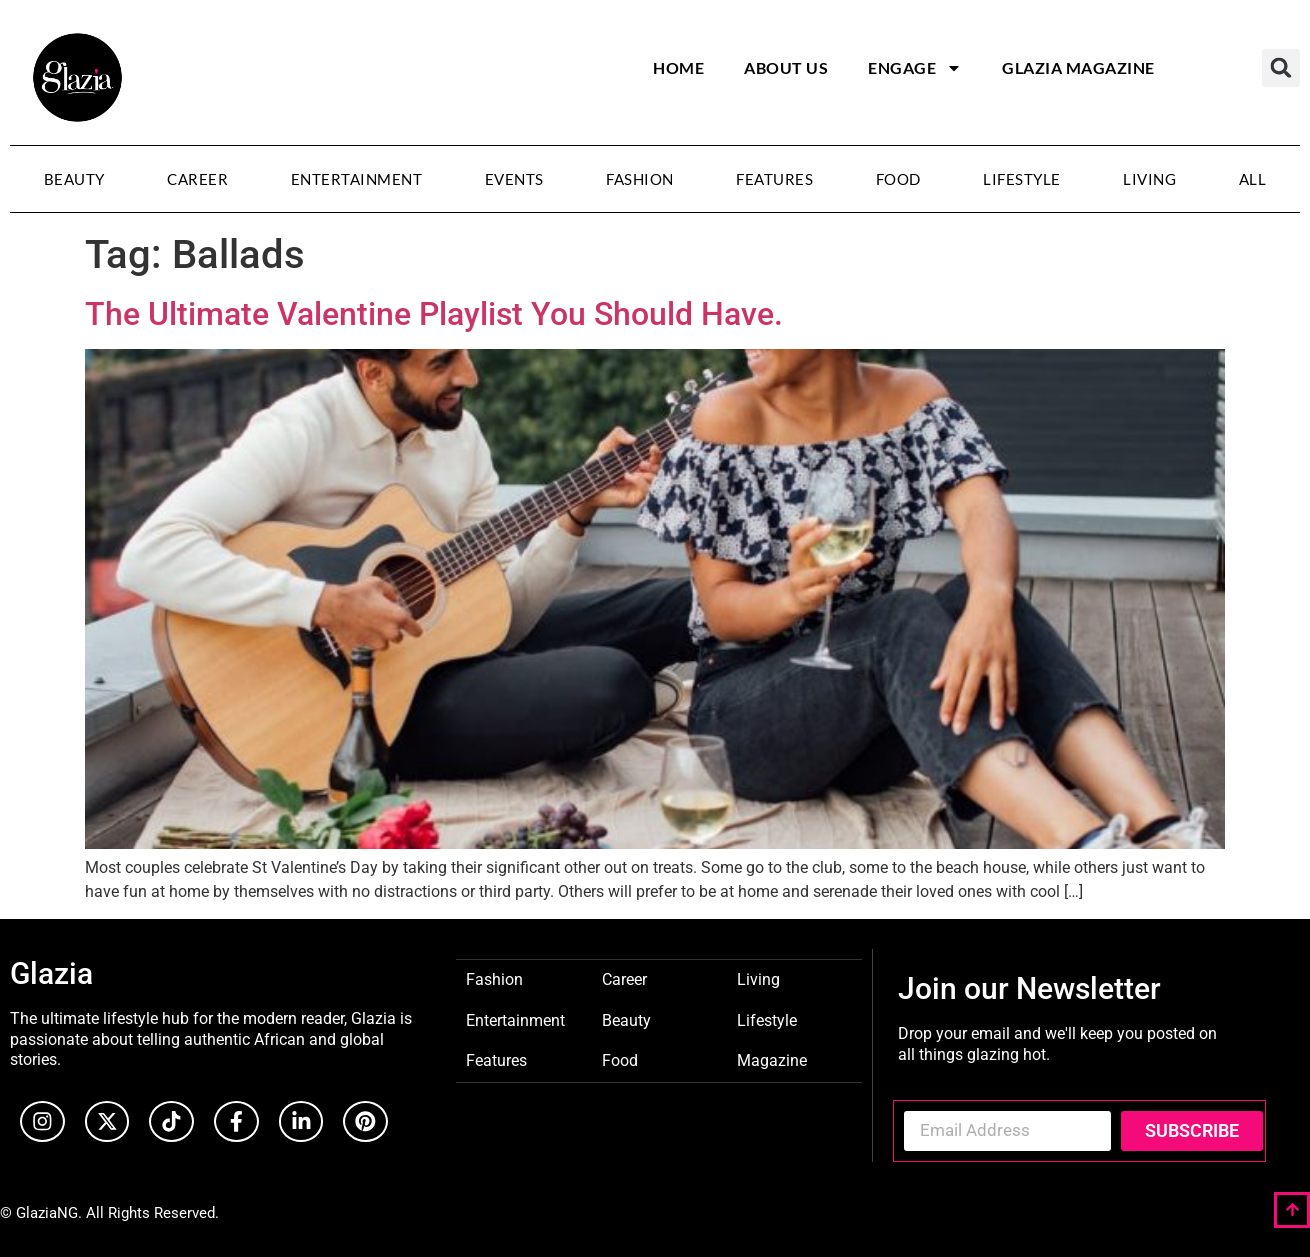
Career (197, 179)
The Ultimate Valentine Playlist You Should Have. (434, 314)
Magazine (772, 1059)
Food (898, 179)
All (1253, 179)
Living (1149, 179)
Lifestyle (1022, 179)
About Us (786, 67)
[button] (1281, 68)
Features (774, 179)
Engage (915, 68)
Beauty (74, 179)
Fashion (640, 179)
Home (678, 67)
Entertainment (357, 179)
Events (514, 179)
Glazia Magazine (1078, 67)
